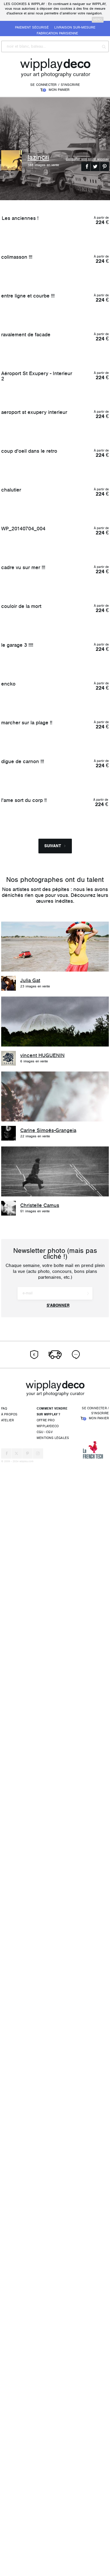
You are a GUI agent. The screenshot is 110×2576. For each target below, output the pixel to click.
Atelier (7, 2531)
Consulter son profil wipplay (87, 159)
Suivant (55, 1957)
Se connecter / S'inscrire (55, 84)
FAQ (4, 2520)
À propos (9, 2525)
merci (97, 19)
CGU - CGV (45, 2543)
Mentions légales (53, 2549)
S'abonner (58, 2417)
